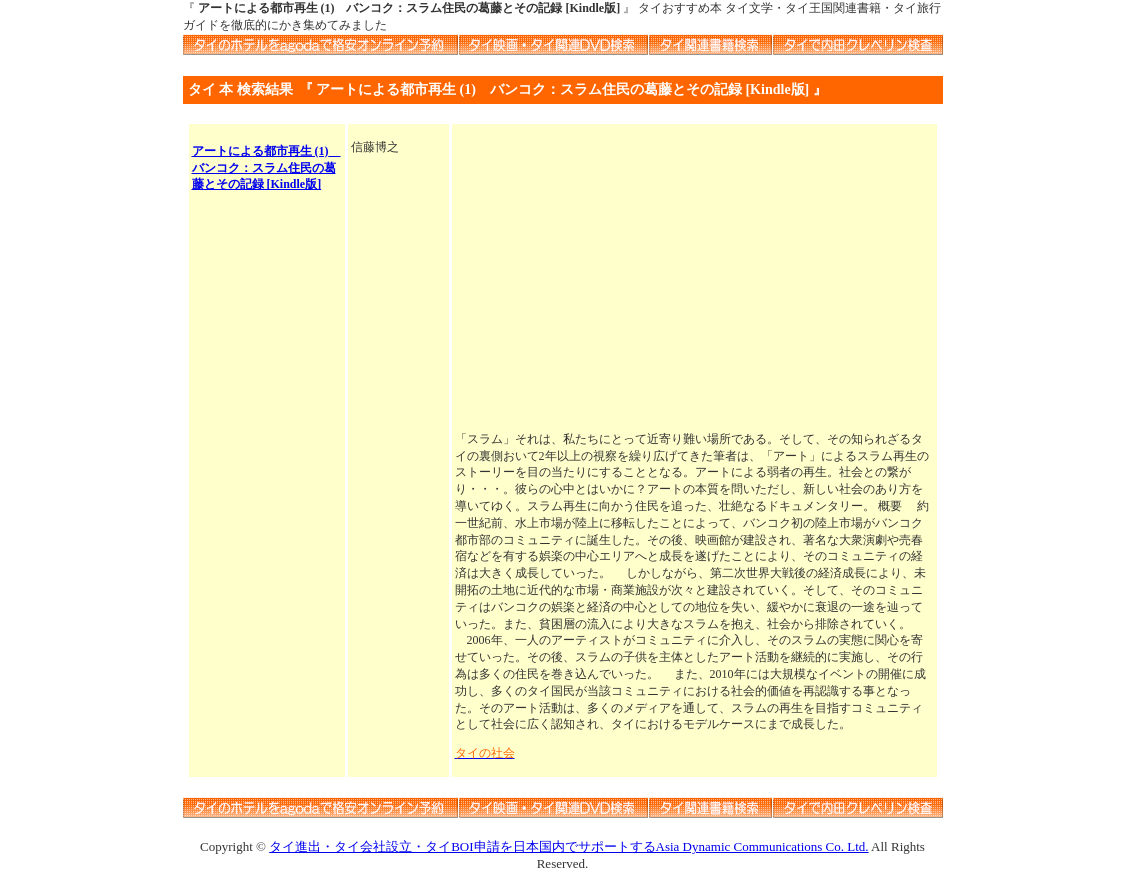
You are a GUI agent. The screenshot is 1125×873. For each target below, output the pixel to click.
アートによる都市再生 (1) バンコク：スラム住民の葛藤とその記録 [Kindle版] (266, 168)
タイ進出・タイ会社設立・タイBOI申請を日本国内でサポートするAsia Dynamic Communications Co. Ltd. (568, 846)
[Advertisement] (694, 279)
